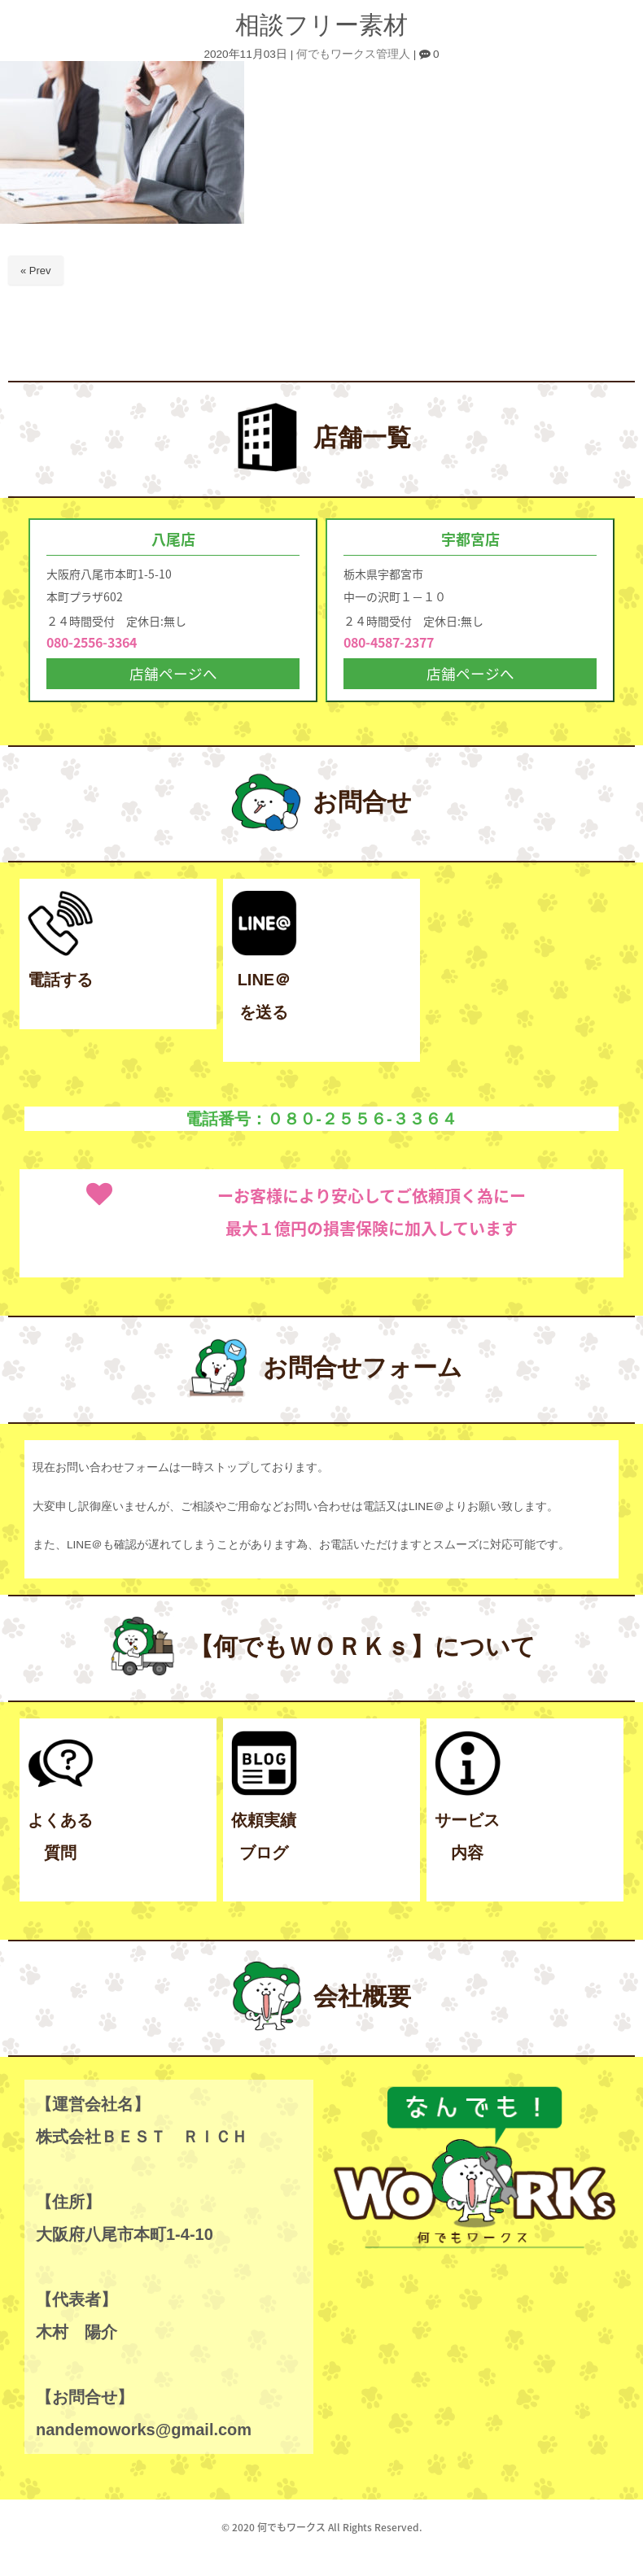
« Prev (35, 270)
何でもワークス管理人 (353, 54)
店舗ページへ (173, 674)
